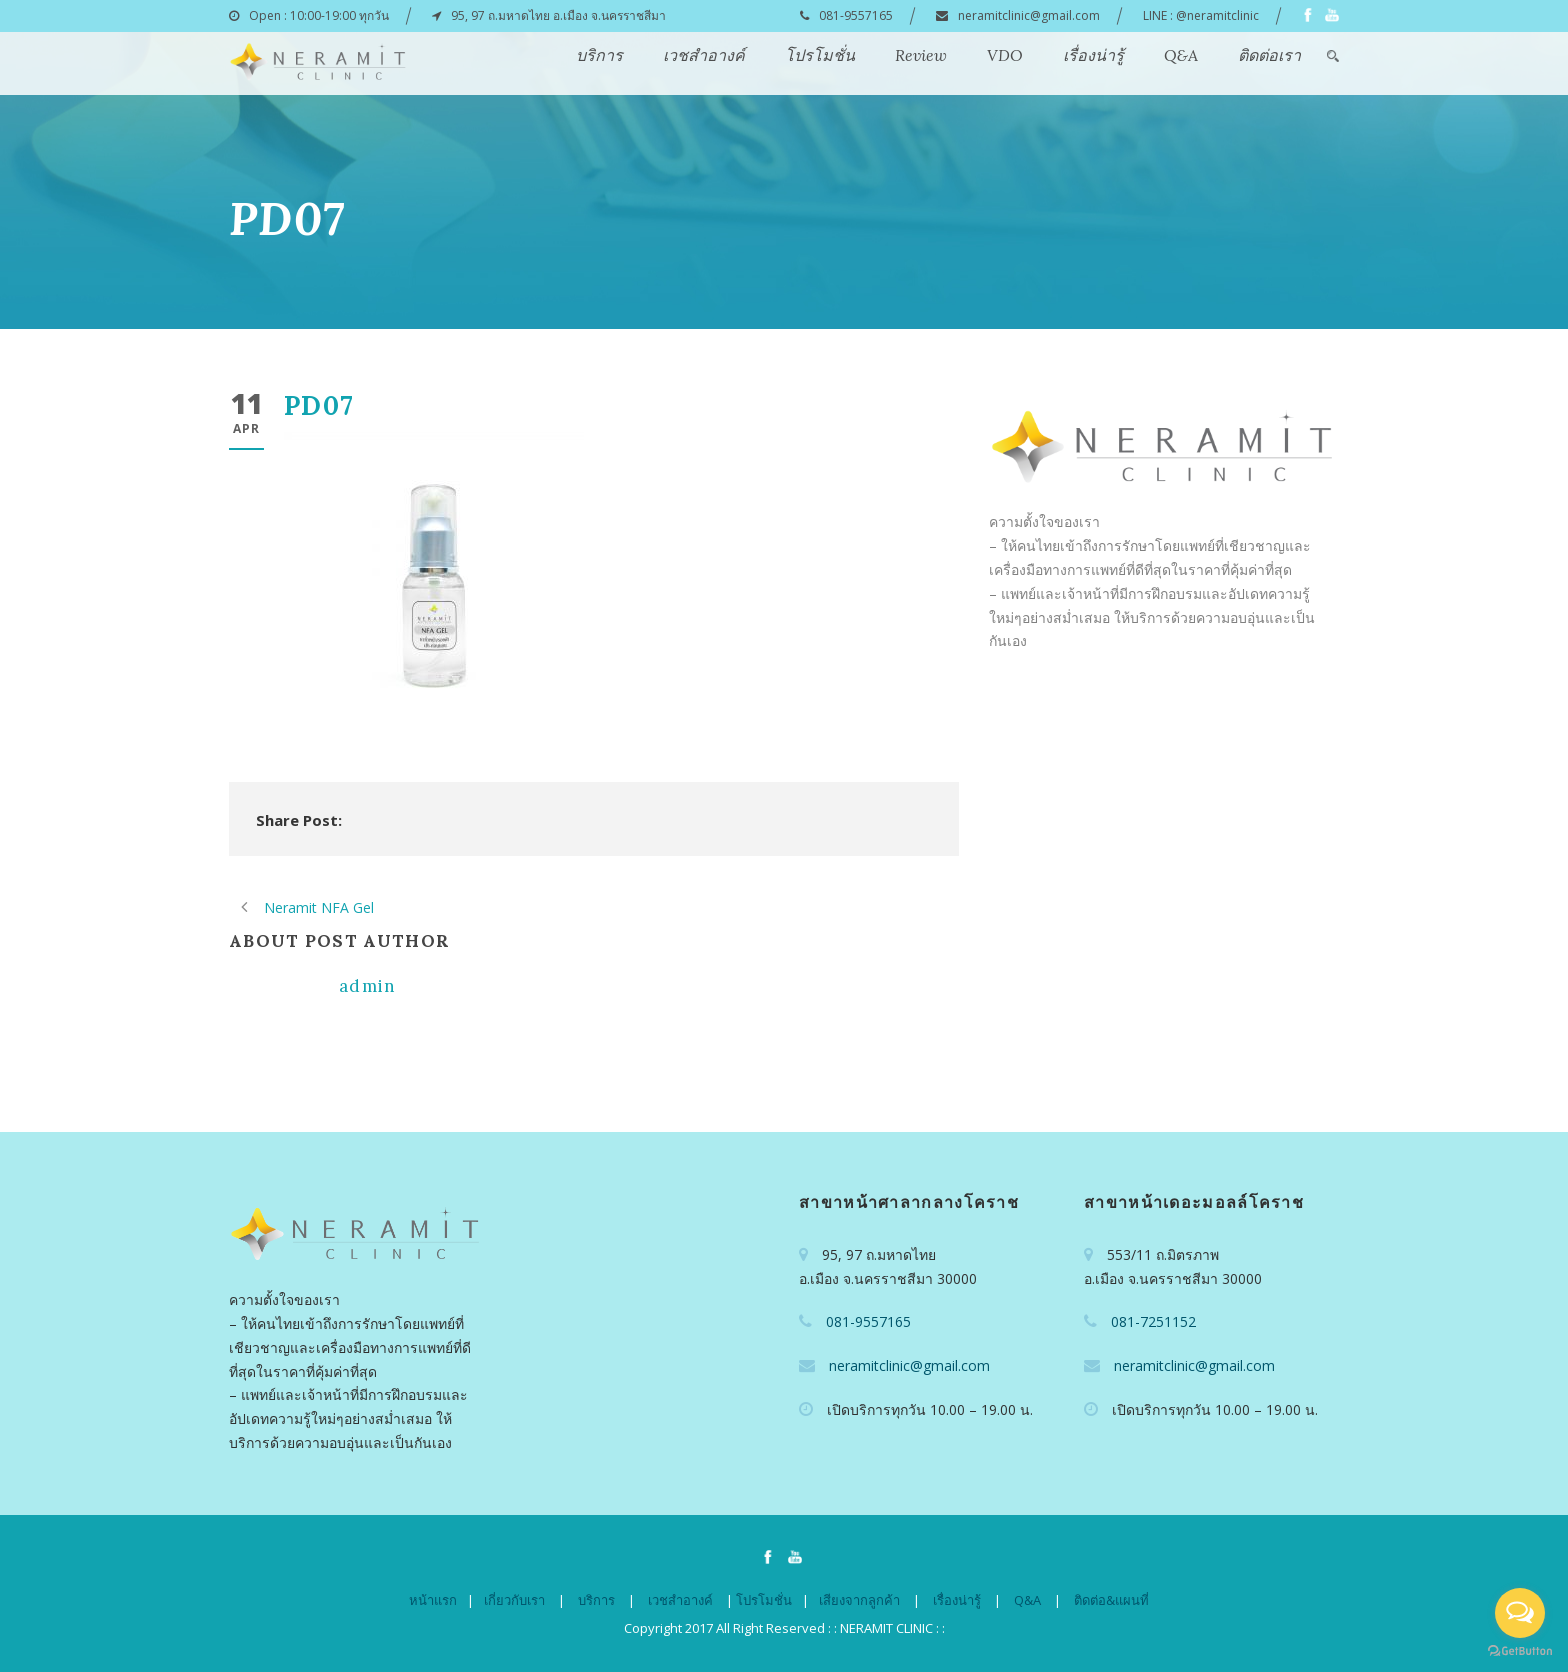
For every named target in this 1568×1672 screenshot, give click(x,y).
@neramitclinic (1217, 15)
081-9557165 (856, 15)
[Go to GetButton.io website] (1520, 1651)
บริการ (599, 55)
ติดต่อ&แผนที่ (1111, 1600)
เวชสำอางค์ (704, 55)
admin (368, 986)
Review (921, 55)
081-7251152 (1153, 1321)
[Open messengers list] (1520, 1613)
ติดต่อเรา (1269, 55)
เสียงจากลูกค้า (859, 1600)
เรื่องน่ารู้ (1093, 55)
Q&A (1181, 55)
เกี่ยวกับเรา (514, 1600)
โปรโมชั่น (820, 55)
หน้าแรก (433, 1600)
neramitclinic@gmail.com (1029, 15)
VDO (1005, 55)
